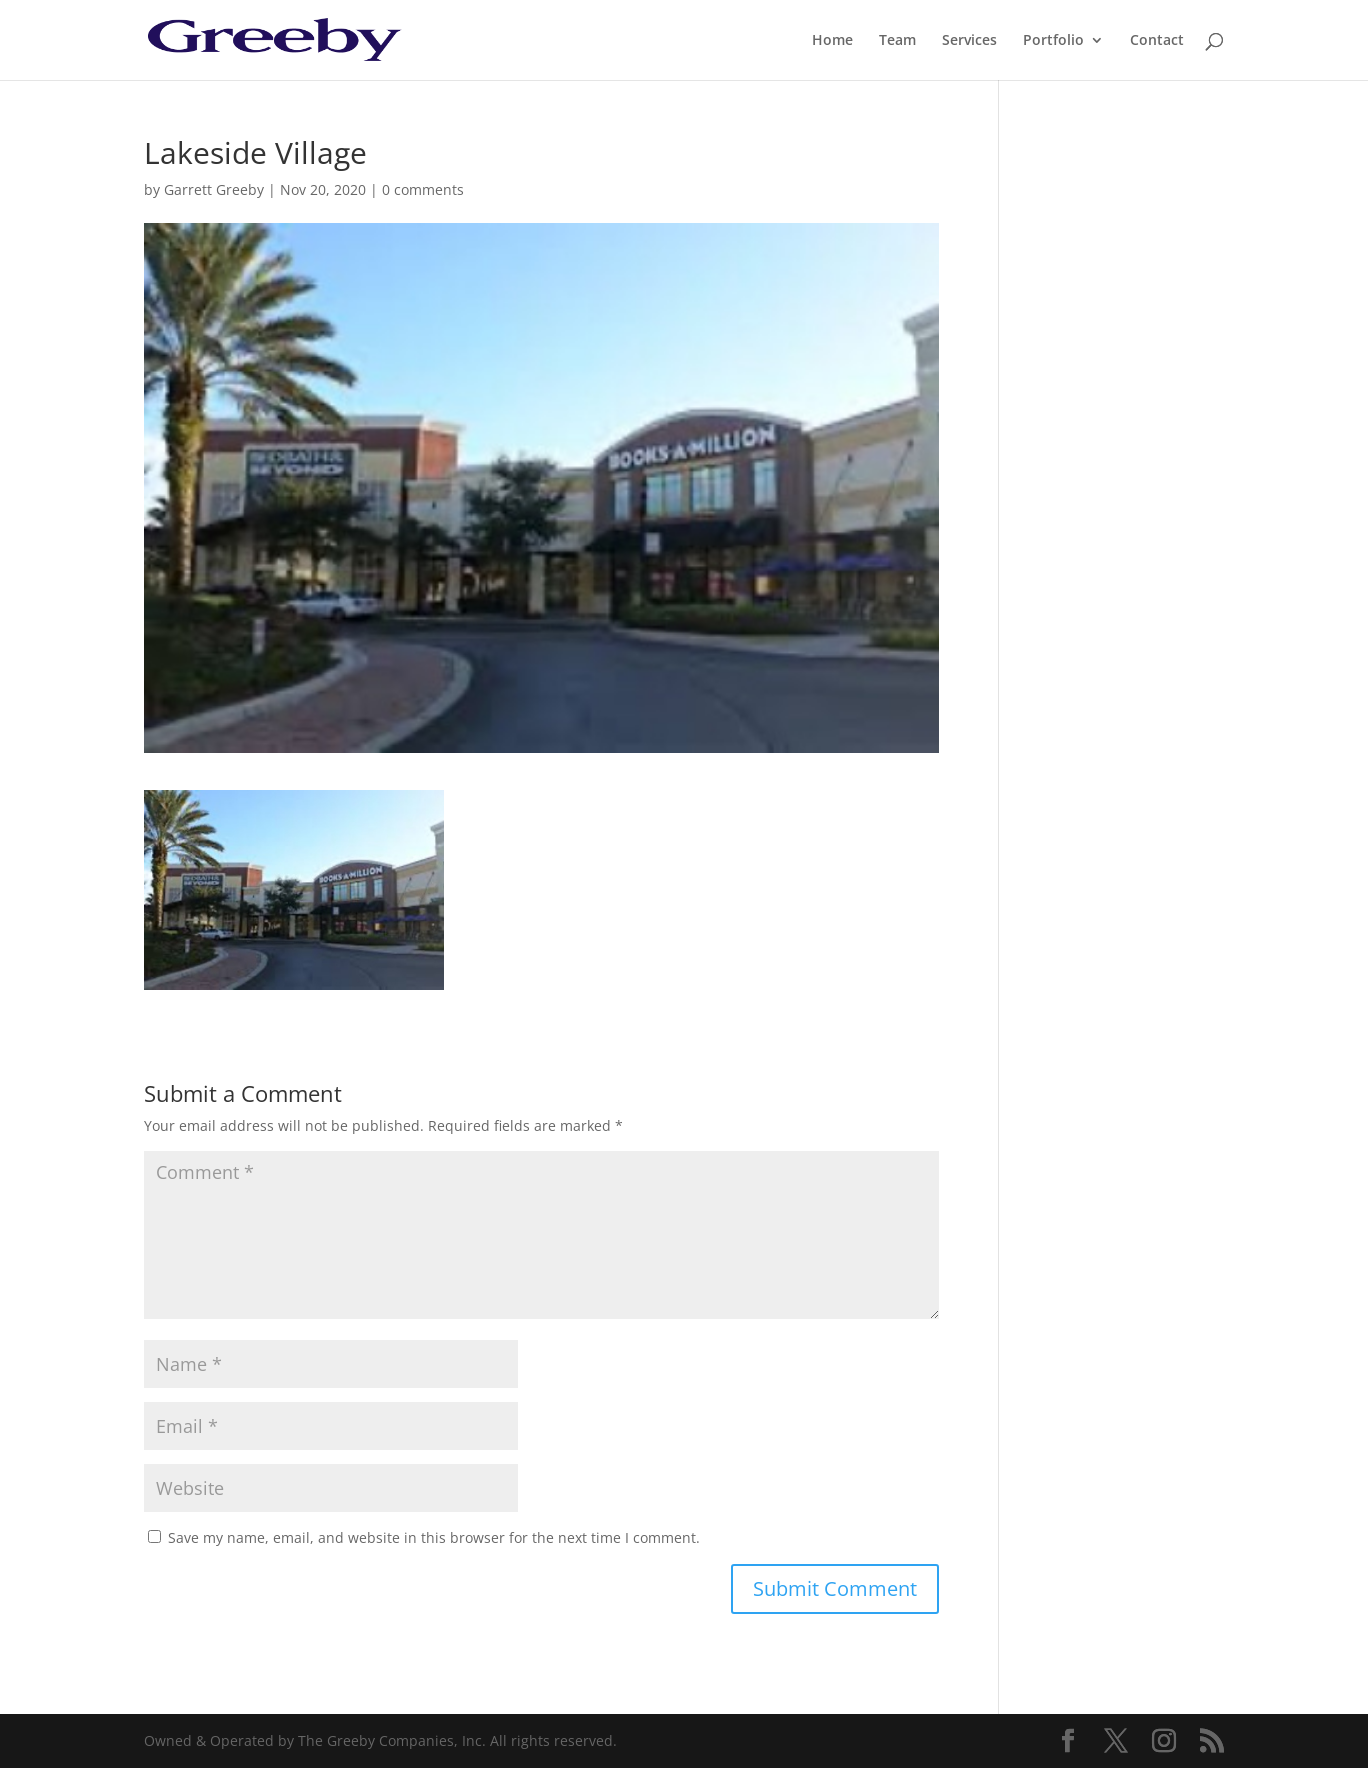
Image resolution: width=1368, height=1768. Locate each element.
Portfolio (1053, 41)
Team (897, 41)
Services (969, 41)
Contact (1157, 41)
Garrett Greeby (214, 189)
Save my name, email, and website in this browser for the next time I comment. (434, 1537)
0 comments (423, 189)
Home (832, 41)
